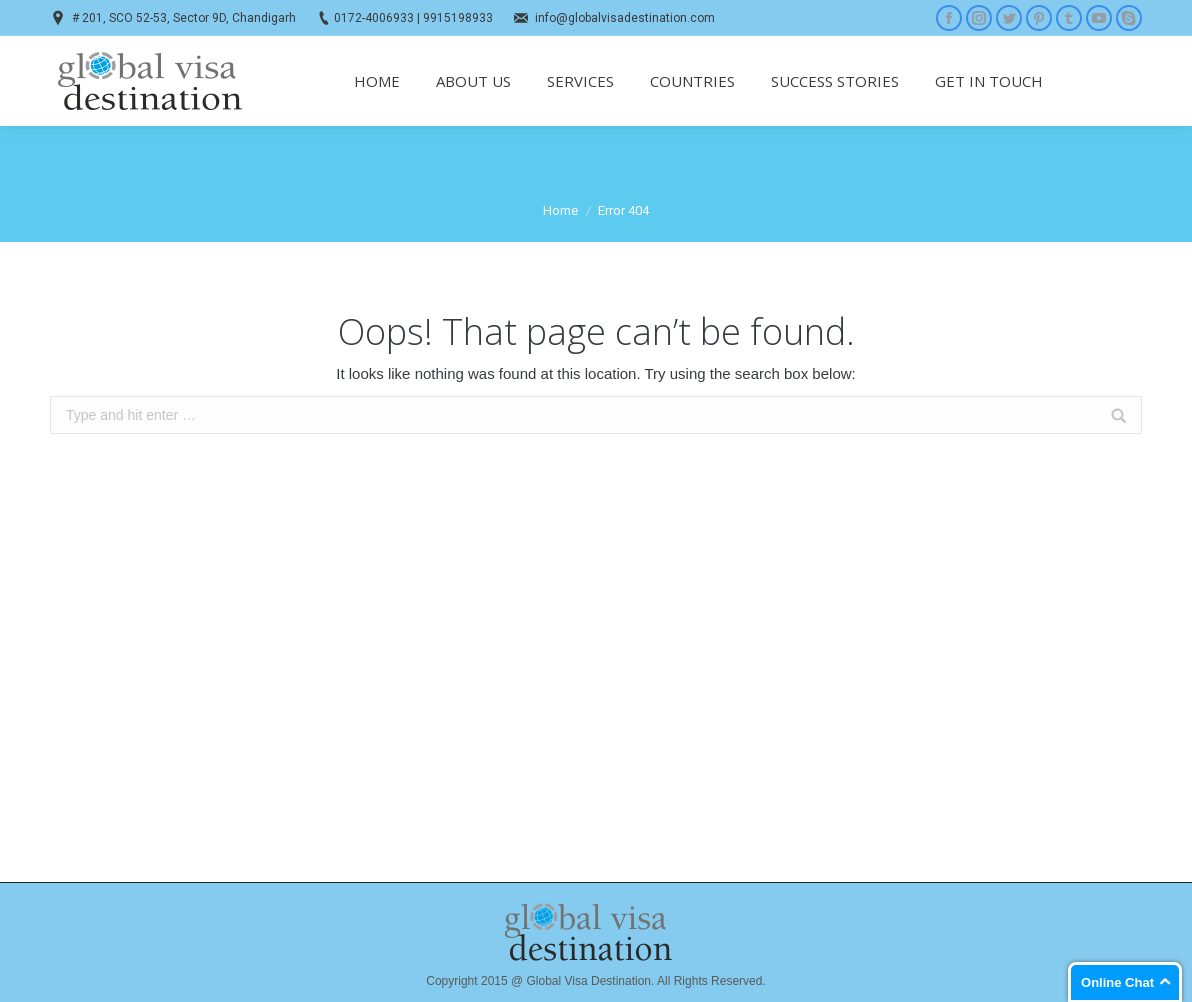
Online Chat (1117, 982)
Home (560, 210)
